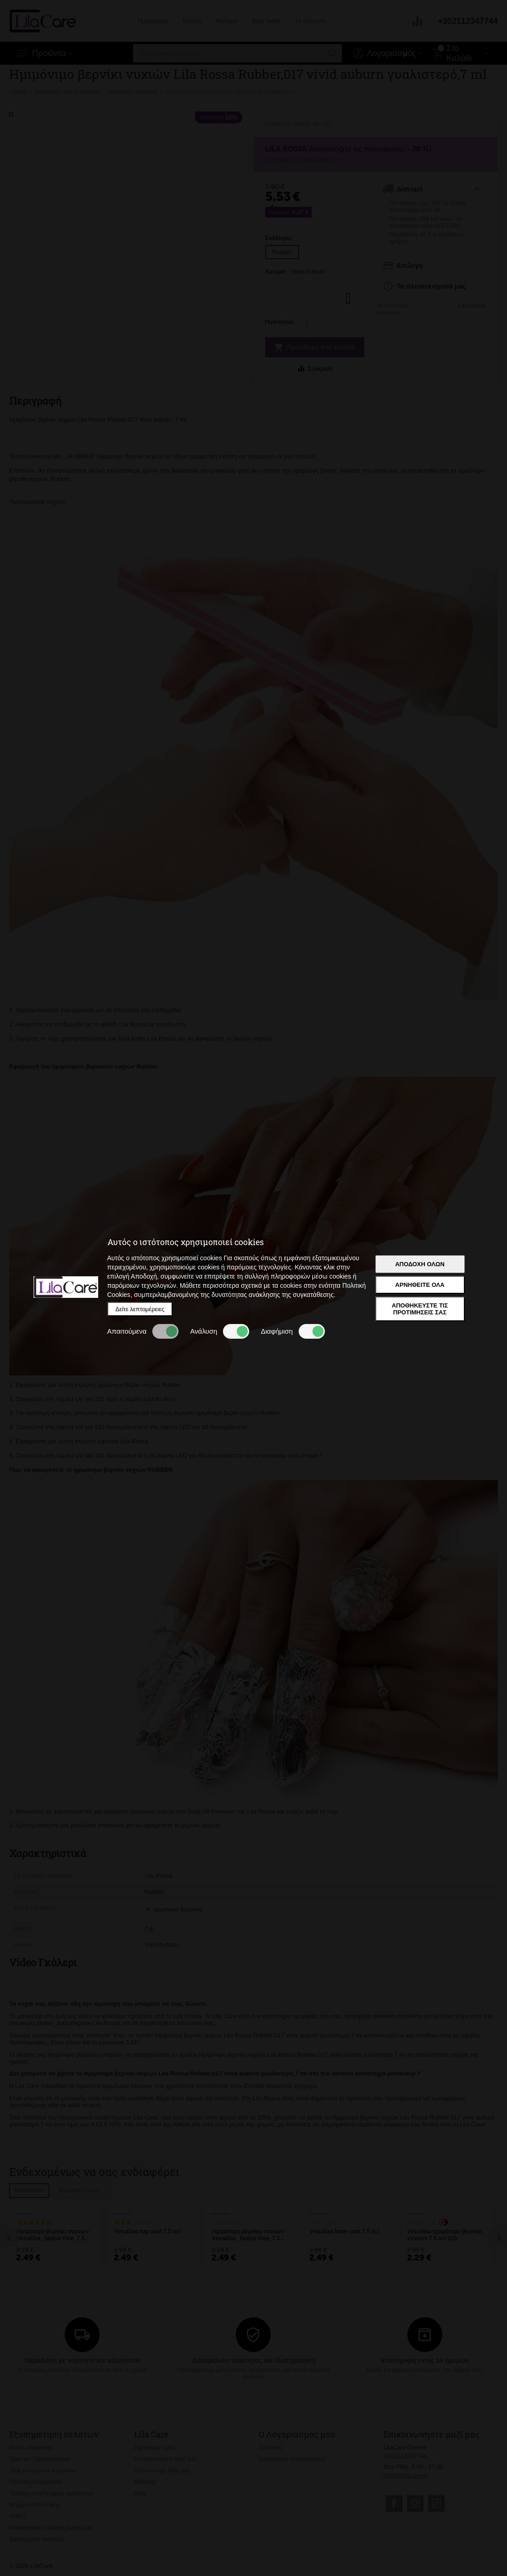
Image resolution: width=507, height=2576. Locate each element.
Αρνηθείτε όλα (419, 1284)
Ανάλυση (219, 1331)
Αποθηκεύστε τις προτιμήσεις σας (420, 1309)
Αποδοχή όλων (420, 1264)
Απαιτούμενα (143, 1331)
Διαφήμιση (293, 1331)
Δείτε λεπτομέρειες (140, 1309)
